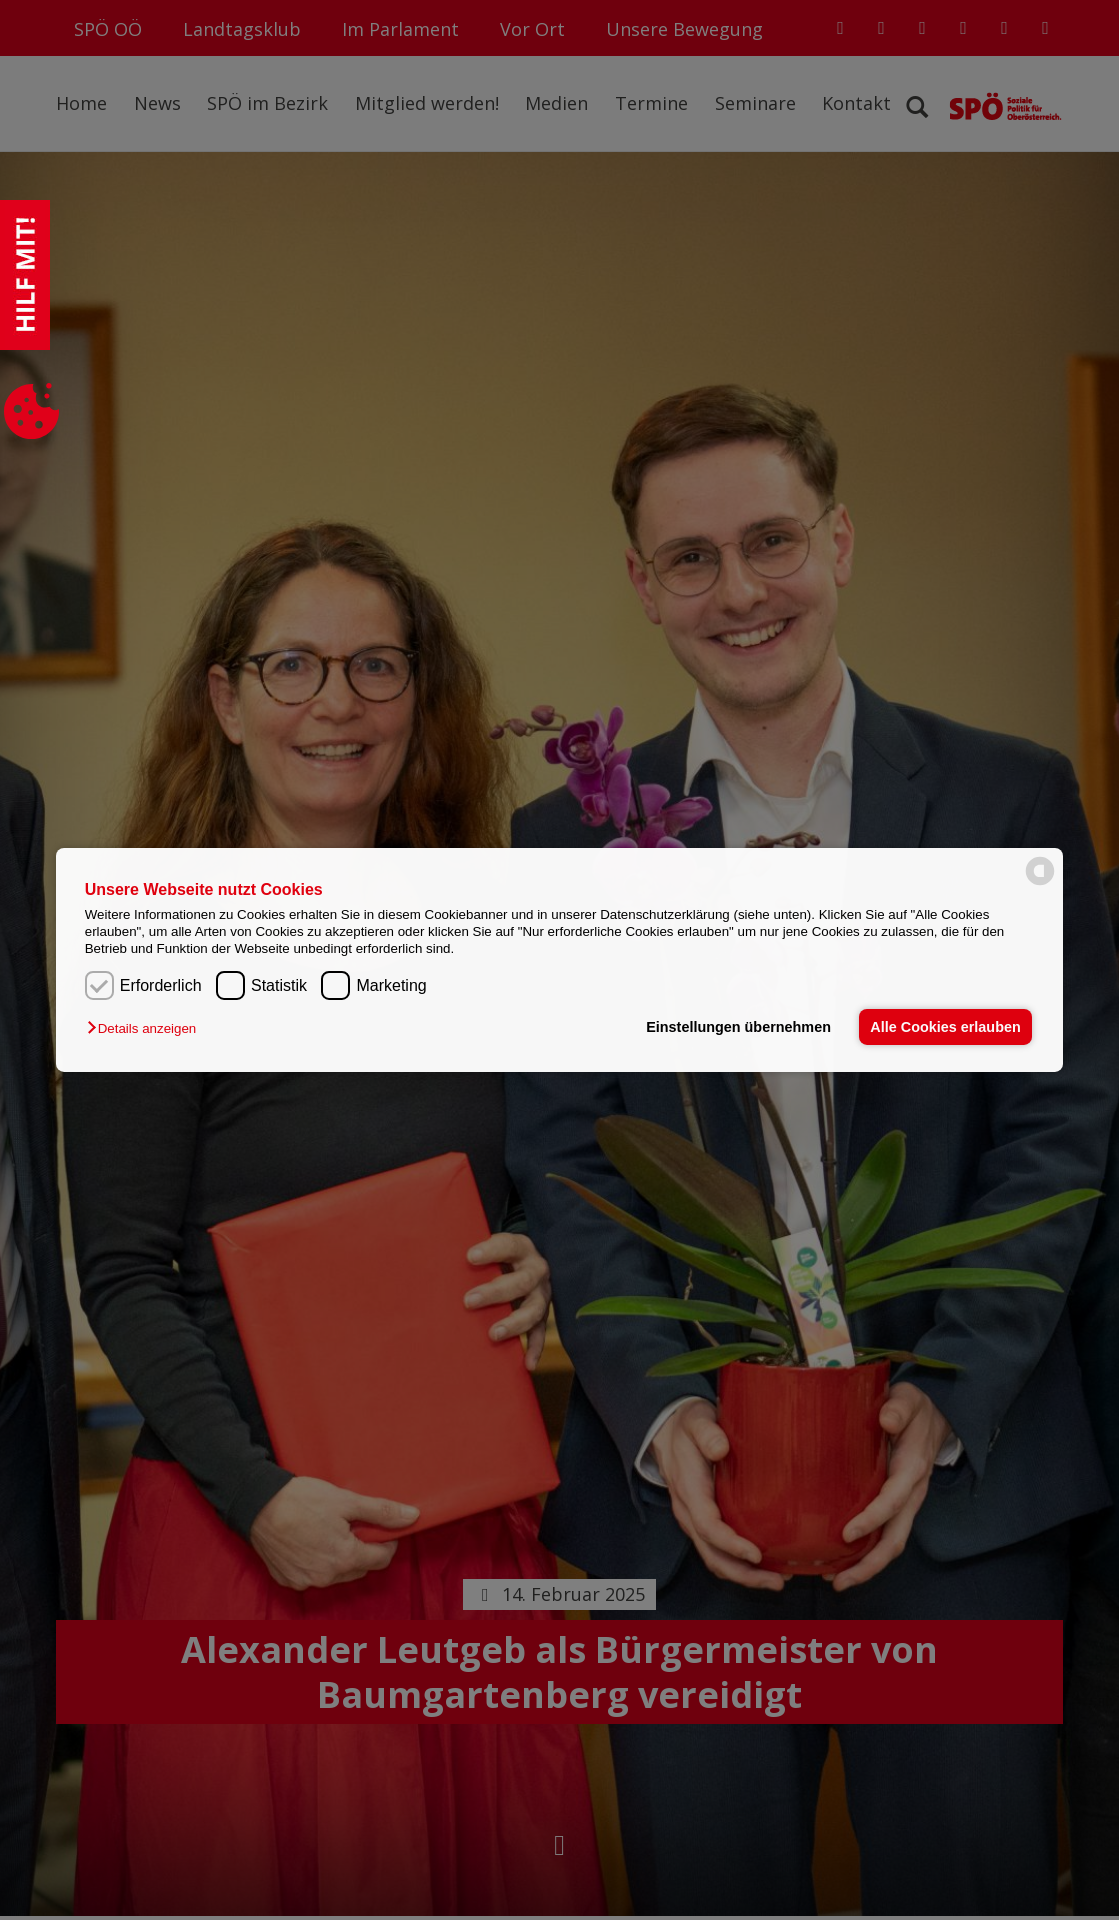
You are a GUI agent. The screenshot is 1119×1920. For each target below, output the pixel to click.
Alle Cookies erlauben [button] (945, 1027)
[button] (146, 1028)
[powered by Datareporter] (1040, 883)
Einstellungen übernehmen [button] (738, 1027)
